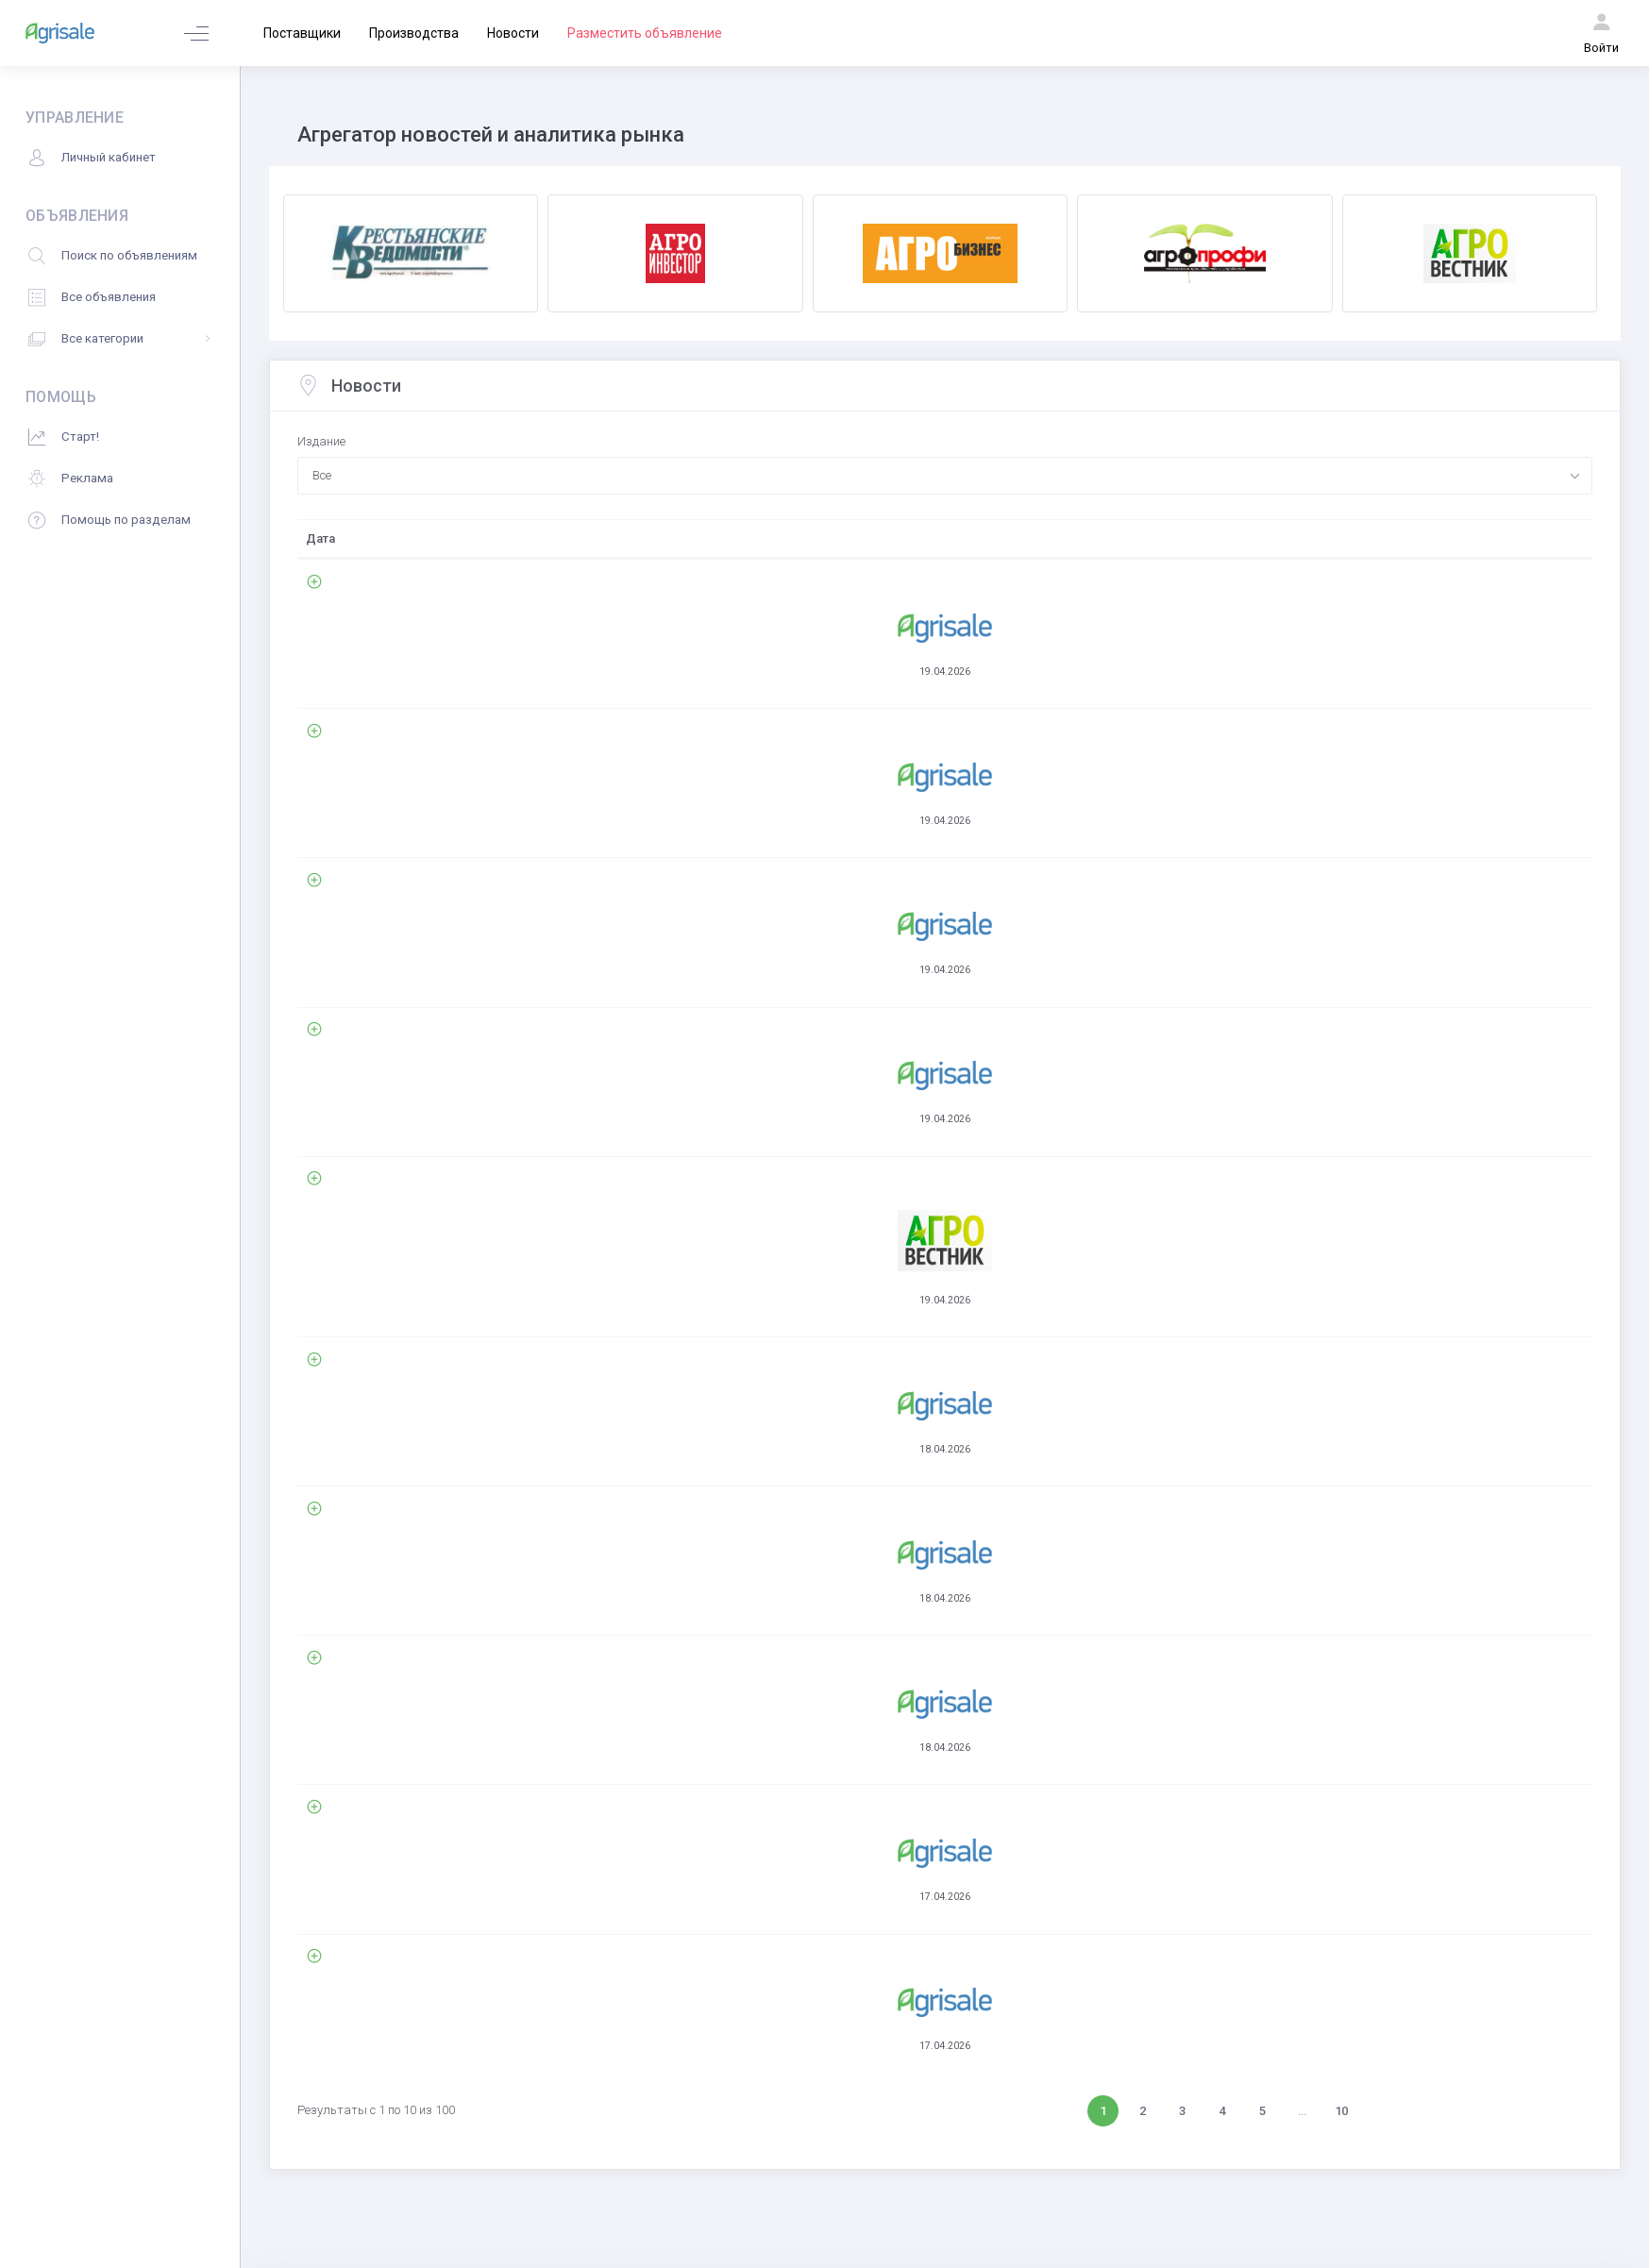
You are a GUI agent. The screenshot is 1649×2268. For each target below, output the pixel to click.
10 (1341, 1849)
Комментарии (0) (466, 663)
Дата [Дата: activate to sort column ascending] (320, 538)
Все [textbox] (321, 475)
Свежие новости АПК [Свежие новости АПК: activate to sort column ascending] (472, 538)
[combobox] (945, 476)
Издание (321, 441)
